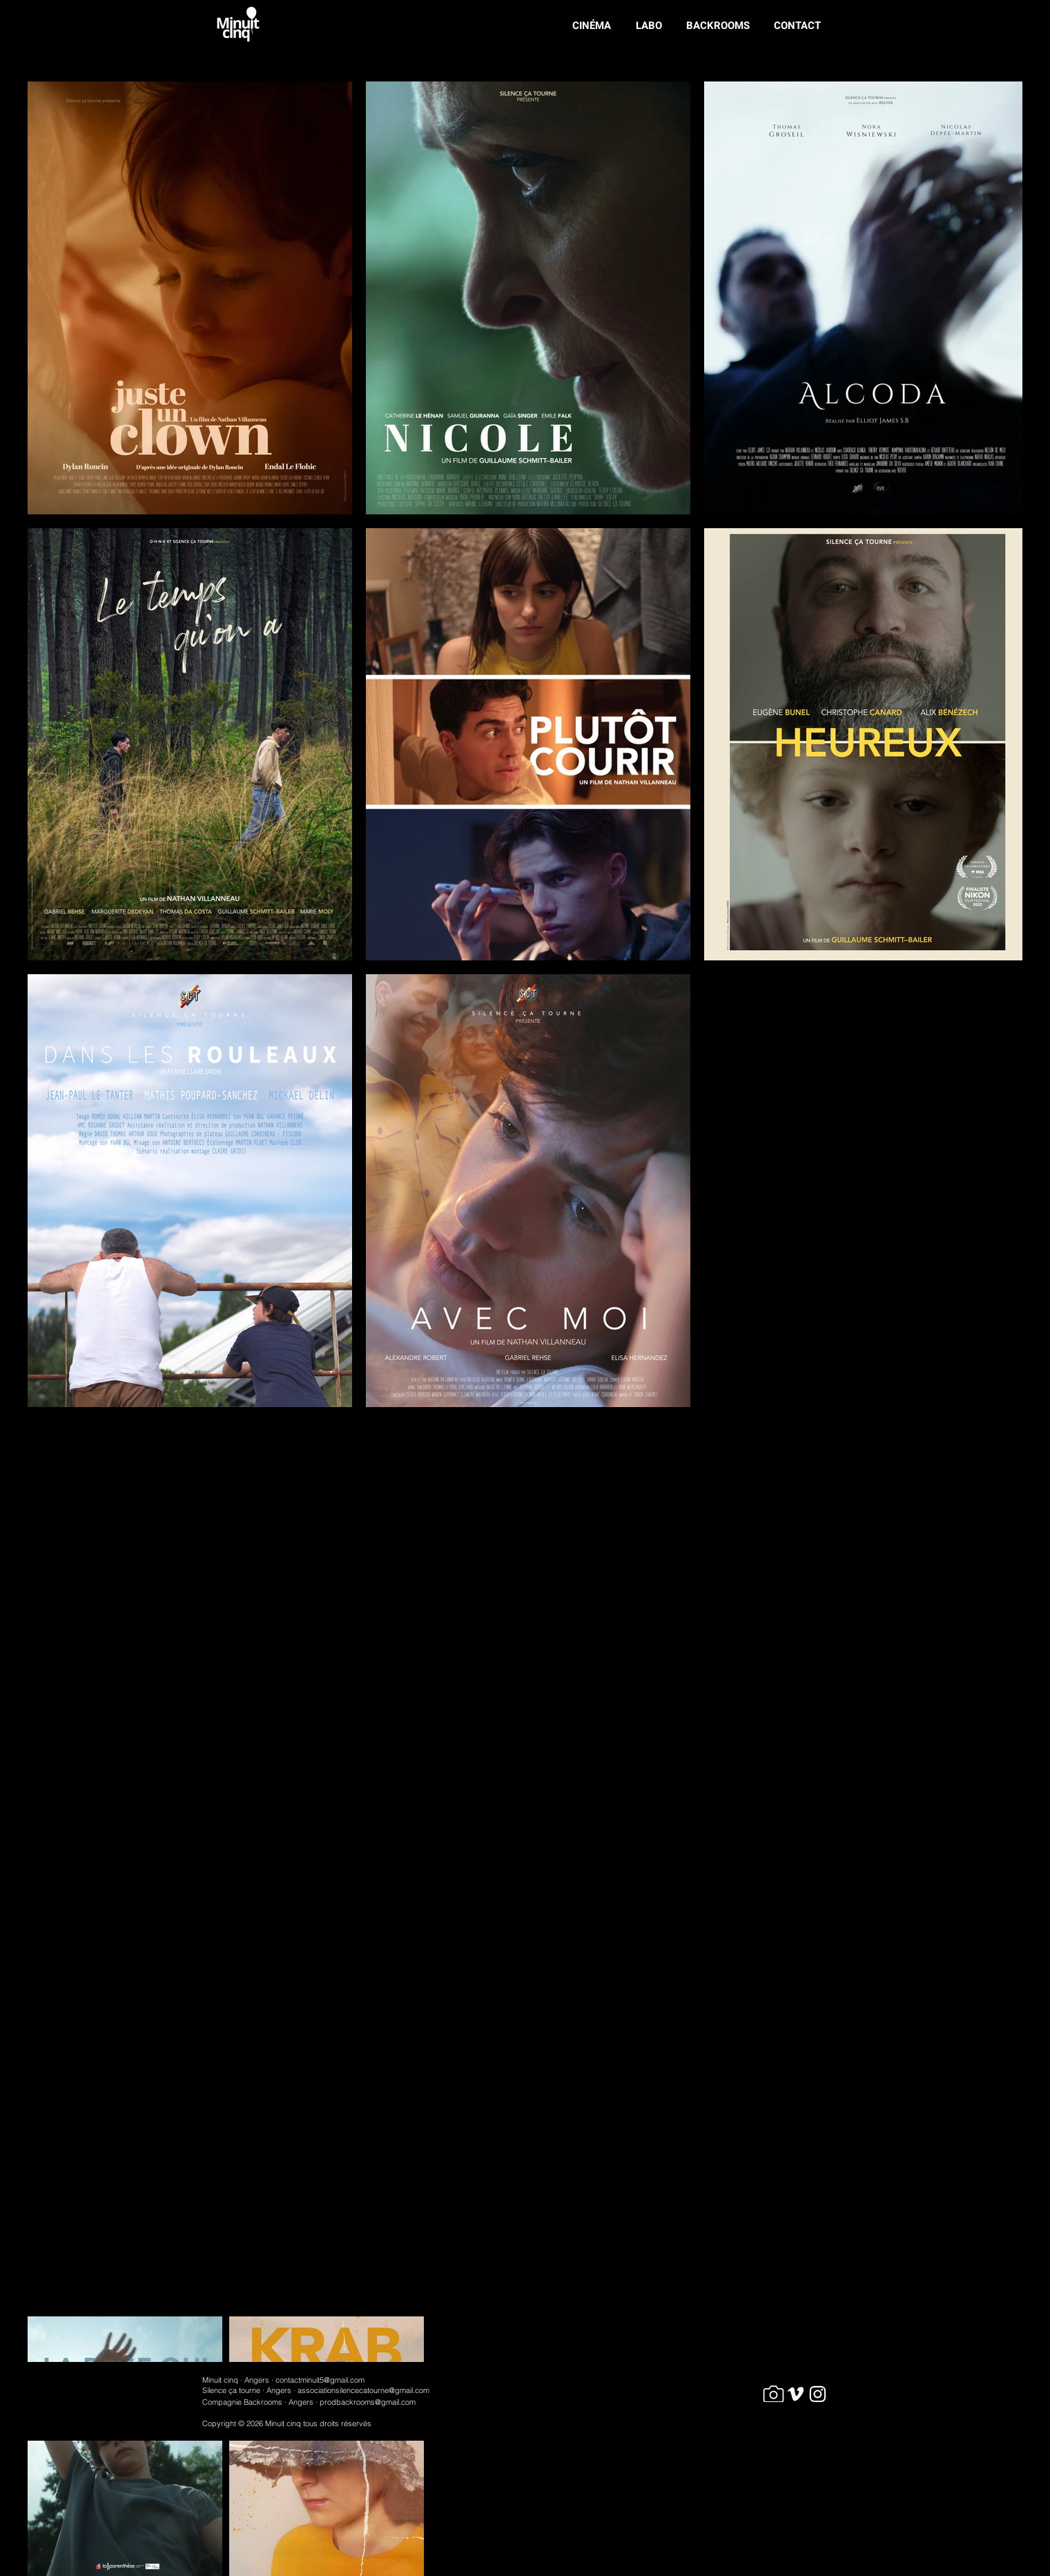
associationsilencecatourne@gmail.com (363, 2390)
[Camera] (773, 2394)
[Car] (795, 2394)
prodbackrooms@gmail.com (368, 2402)
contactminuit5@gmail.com (319, 2380)
